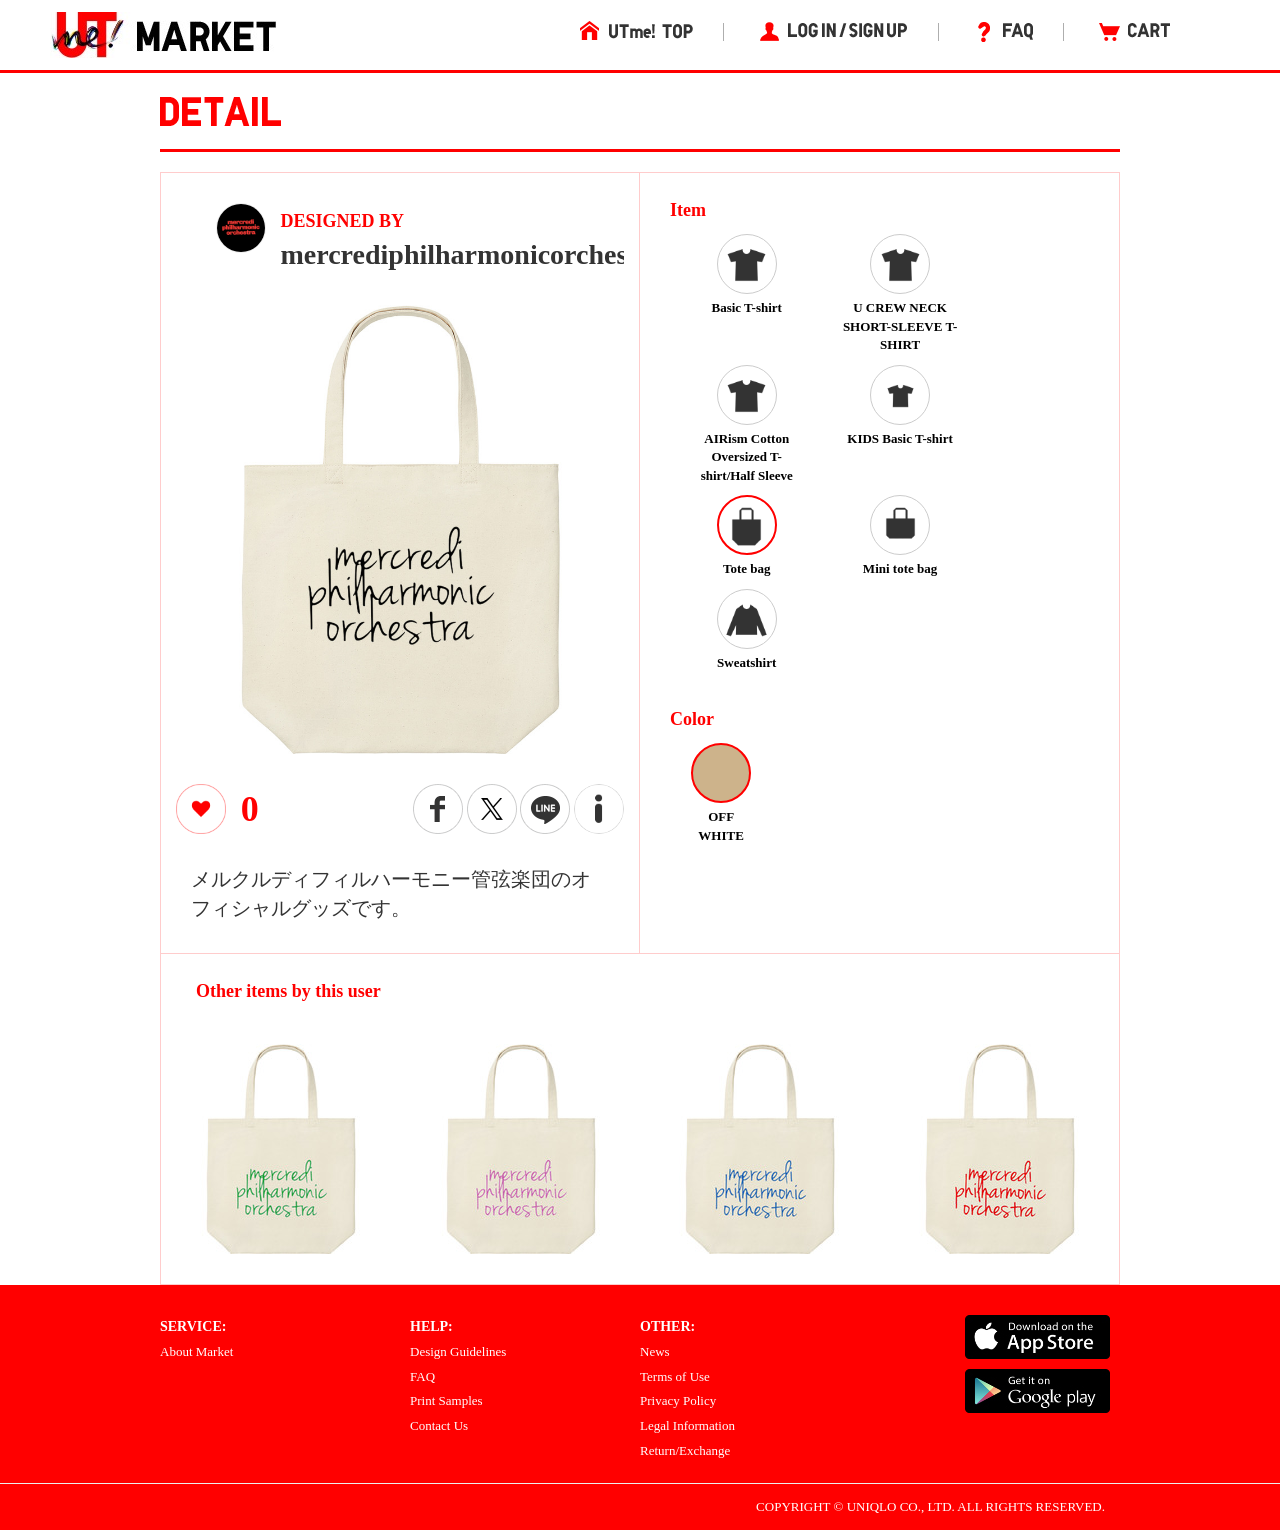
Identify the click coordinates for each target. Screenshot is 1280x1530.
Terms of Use (675, 1376)
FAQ (422, 1376)
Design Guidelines (458, 1351)
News (655, 1351)
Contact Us (439, 1425)
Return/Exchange (685, 1450)
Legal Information (687, 1425)
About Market (196, 1351)
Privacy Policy (678, 1400)
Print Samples (446, 1400)
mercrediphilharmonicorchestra (472, 254)
